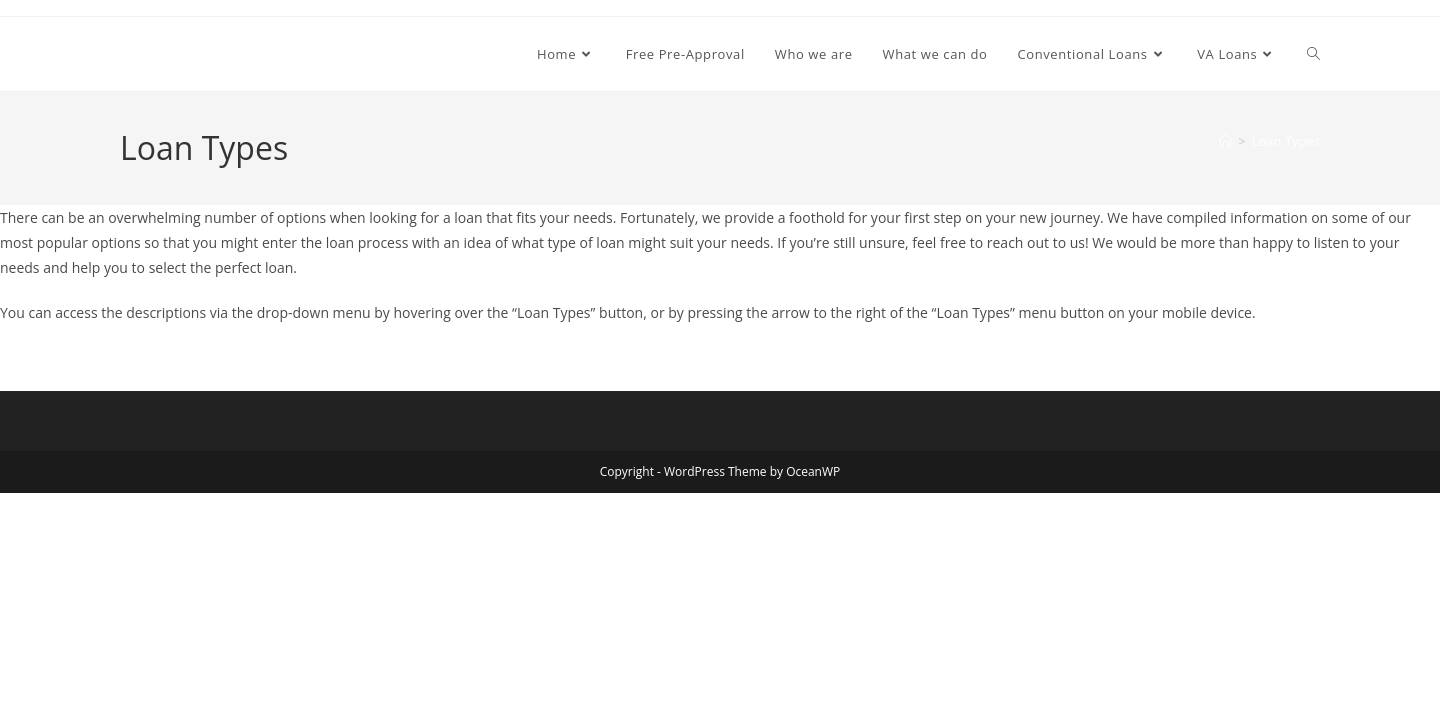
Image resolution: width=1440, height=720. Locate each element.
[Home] (1225, 141)
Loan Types (1286, 141)
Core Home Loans (220, 53)
